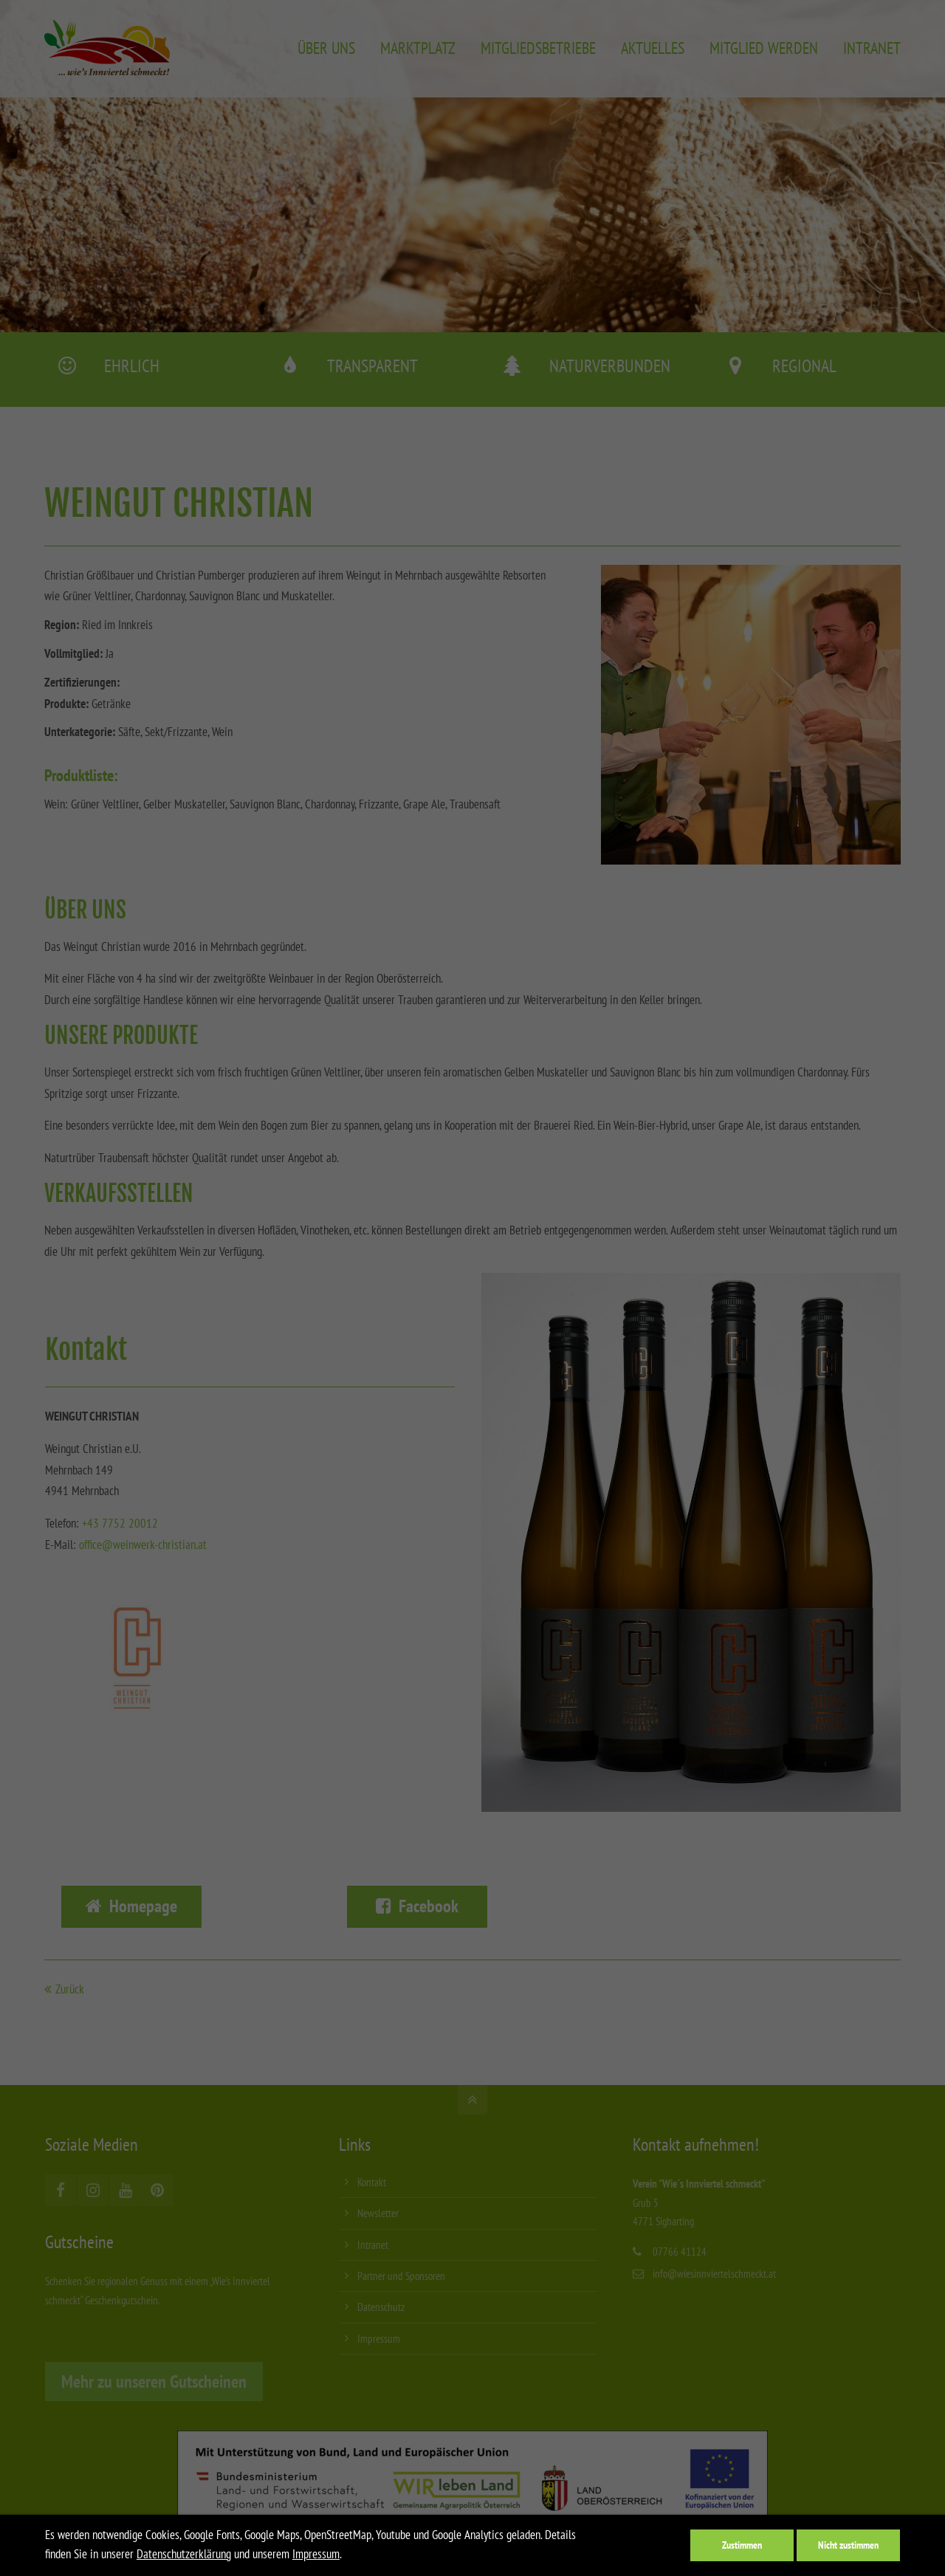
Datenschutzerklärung (184, 2554)
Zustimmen (742, 2545)
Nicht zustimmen (848, 2545)
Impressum (316, 2554)
